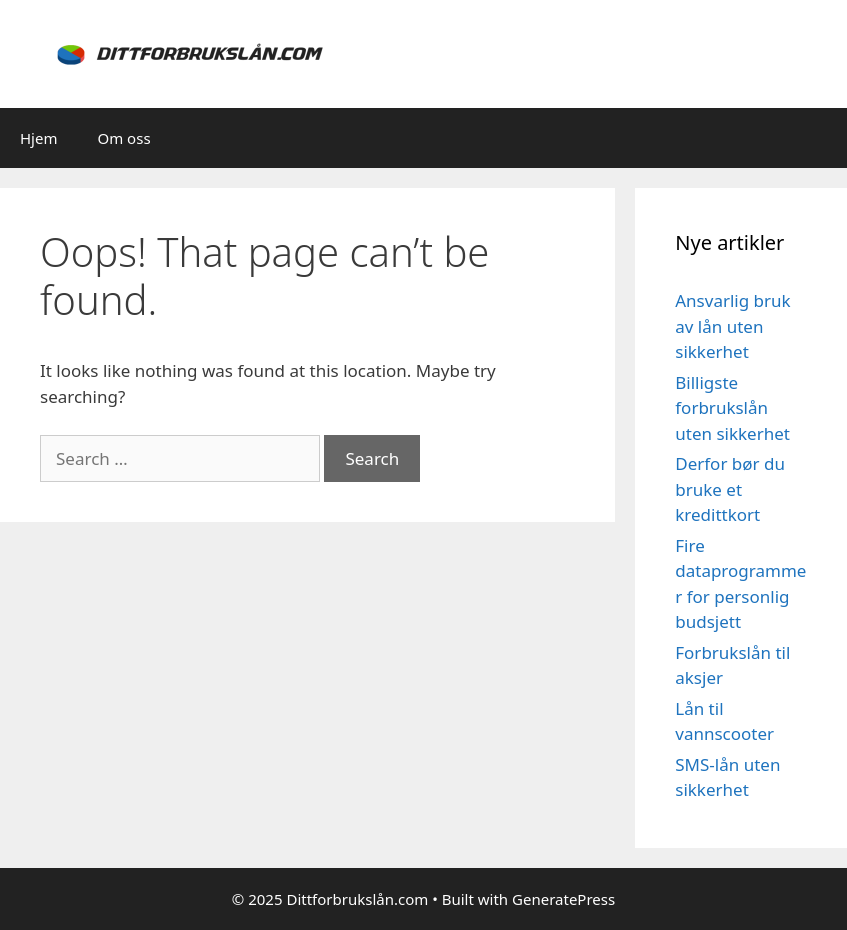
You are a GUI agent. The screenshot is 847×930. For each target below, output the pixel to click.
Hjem (38, 138)
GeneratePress (563, 899)
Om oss (123, 138)
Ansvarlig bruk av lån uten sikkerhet (732, 326)
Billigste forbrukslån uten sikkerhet (732, 408)
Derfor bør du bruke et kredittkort (730, 489)
